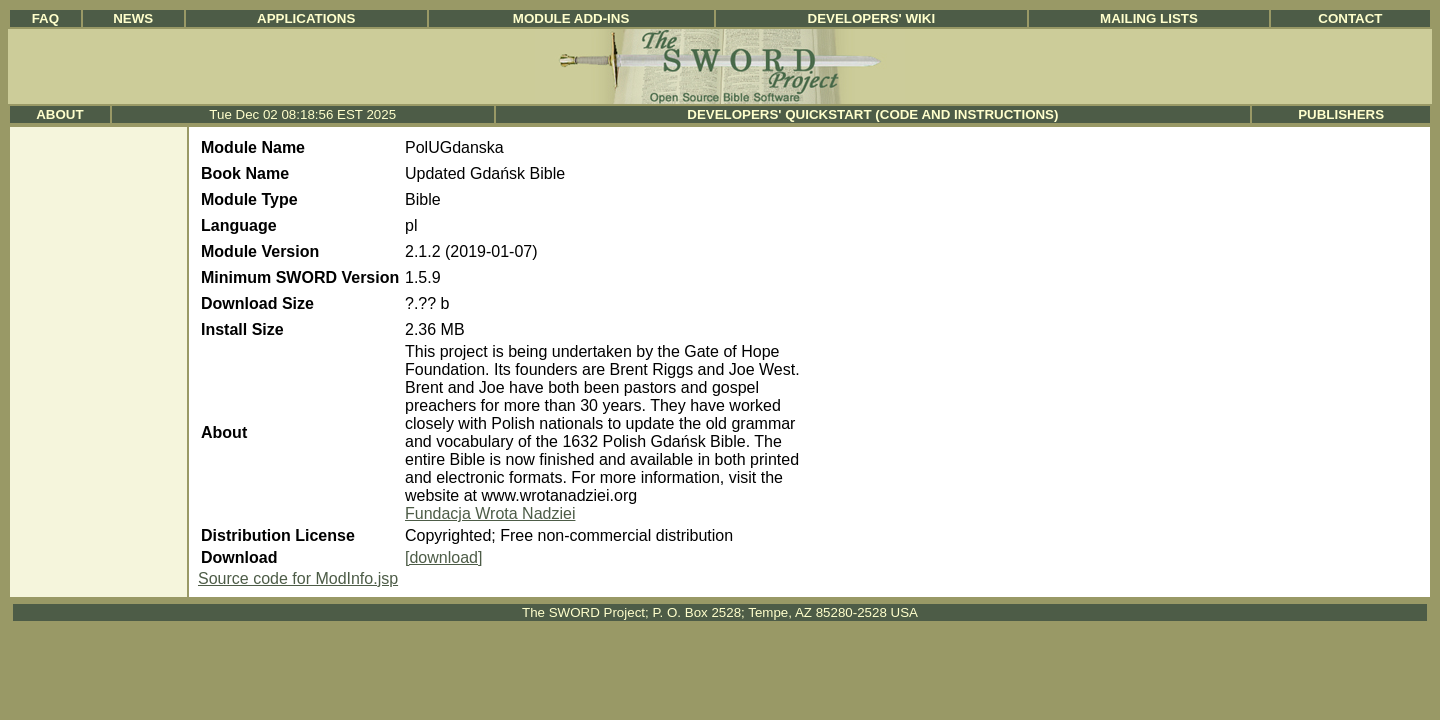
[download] (443, 557)
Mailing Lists (1149, 18)
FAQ (45, 18)
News (133, 18)
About (59, 114)
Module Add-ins (571, 18)
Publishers (1341, 114)
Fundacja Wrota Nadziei (490, 513)
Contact (1350, 18)
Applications (306, 18)
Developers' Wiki (872, 18)
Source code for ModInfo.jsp (298, 578)
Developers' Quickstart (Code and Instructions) (872, 114)
